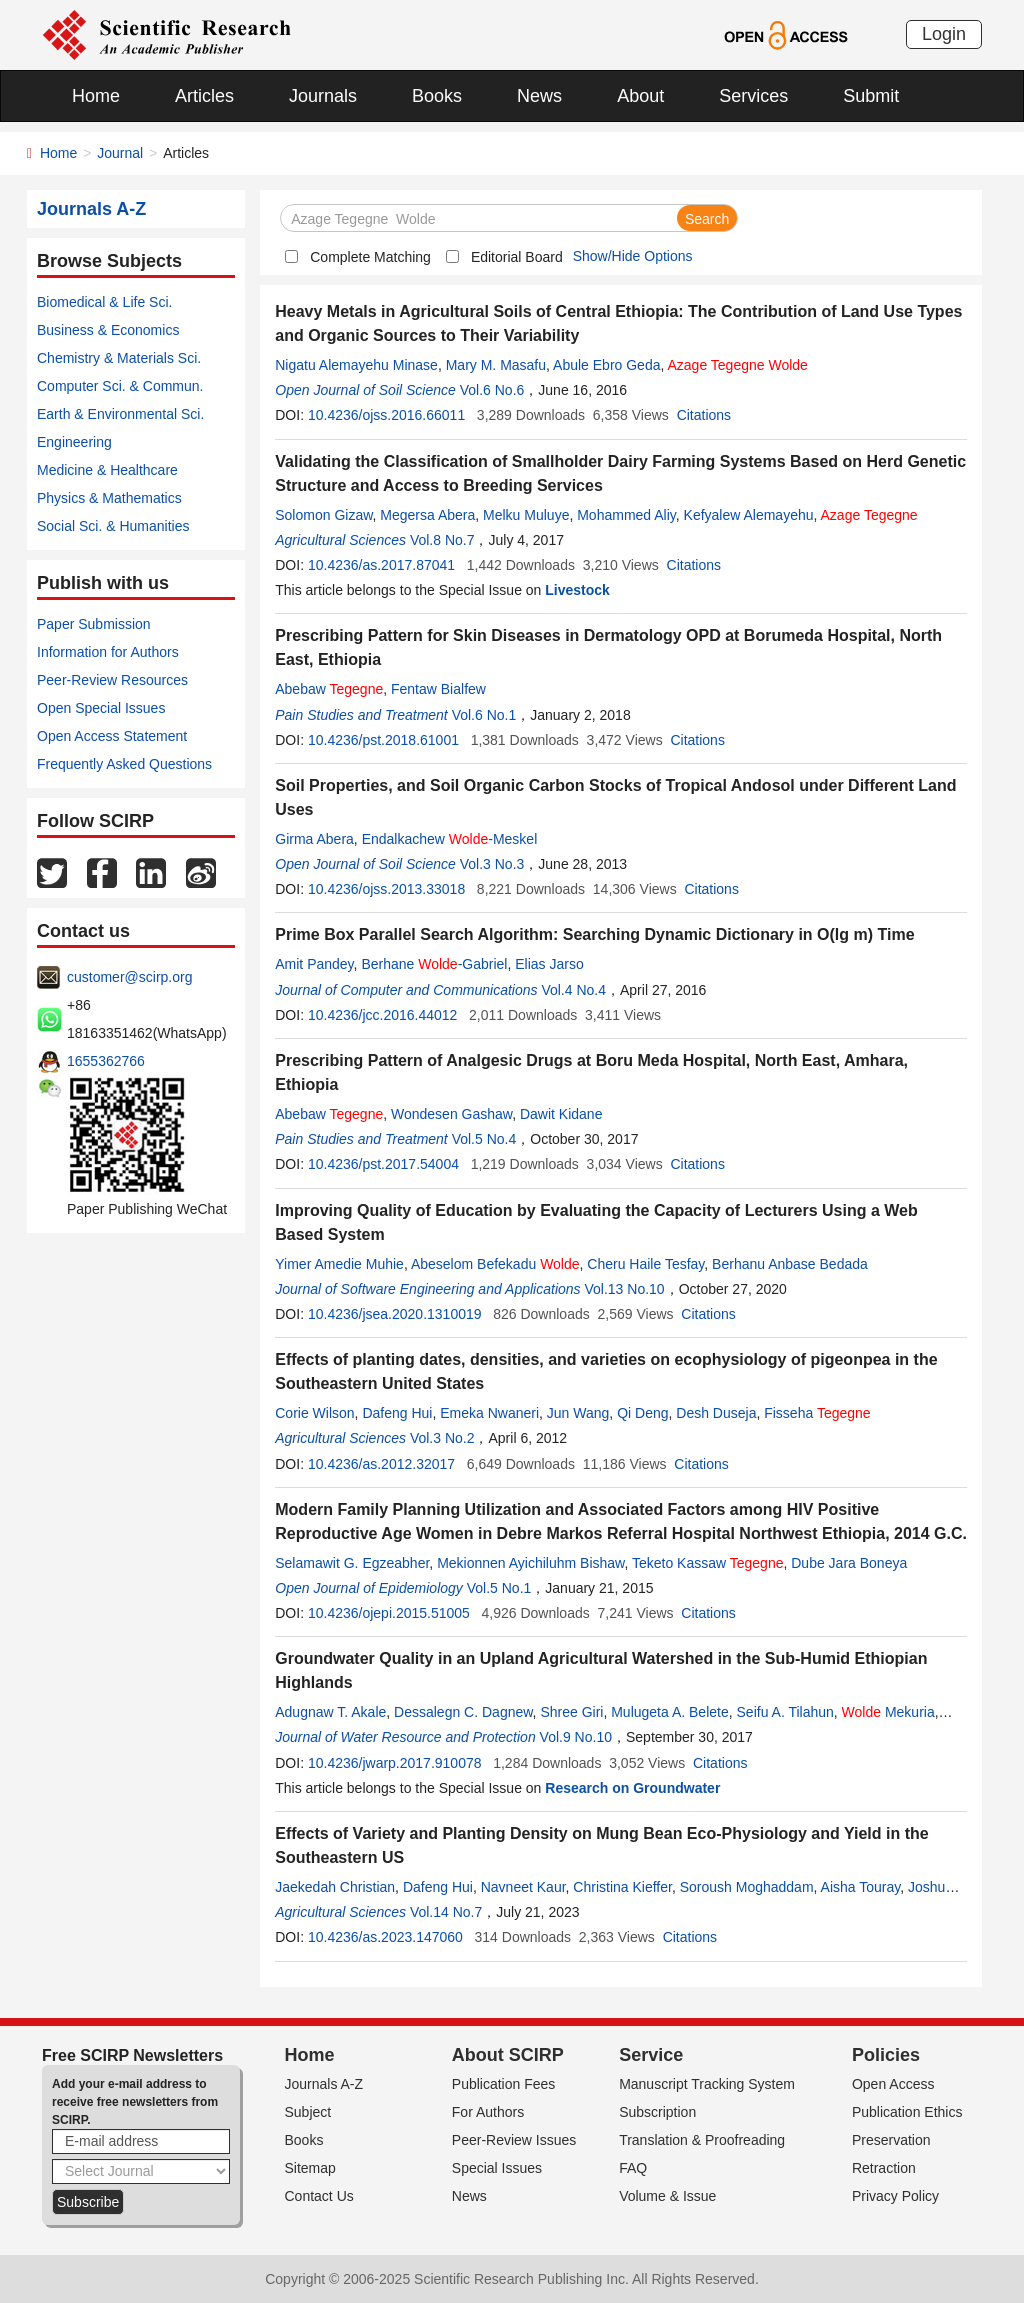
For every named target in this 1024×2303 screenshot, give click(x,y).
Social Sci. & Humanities (113, 526)
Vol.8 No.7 (442, 540)
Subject (308, 2112)
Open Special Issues (101, 708)
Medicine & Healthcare (107, 470)
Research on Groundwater (632, 1788)
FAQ (633, 2168)
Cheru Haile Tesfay (645, 1264)
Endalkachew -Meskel (450, 839)
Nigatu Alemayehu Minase (356, 365)
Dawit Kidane (561, 1114)
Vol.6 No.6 (492, 390)
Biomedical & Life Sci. (104, 302)
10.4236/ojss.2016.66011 (386, 415)
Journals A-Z (324, 2084)
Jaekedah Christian (335, 1887)
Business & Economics (108, 330)
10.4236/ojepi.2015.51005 (389, 1613)
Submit (871, 96)
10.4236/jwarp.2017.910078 (395, 1763)
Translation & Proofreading (702, 2140)
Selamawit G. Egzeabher (352, 1563)
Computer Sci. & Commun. (120, 386)
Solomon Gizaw (323, 515)
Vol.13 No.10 (624, 1289)
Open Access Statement (112, 736)
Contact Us (319, 2196)
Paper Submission (94, 624)
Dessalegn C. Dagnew (463, 1712)
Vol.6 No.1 (484, 715)
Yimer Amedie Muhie (339, 1264)
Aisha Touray (861, 1887)
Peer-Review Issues (514, 2140)
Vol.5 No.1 (499, 1588)
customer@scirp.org (129, 977)
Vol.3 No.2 (442, 1438)
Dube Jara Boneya (849, 1563)
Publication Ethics (907, 2112)
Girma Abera (314, 839)
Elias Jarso (549, 964)
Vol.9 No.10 (576, 1737)
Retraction (884, 2168)
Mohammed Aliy (626, 515)
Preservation (891, 2140)
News (539, 96)
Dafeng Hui (397, 1413)
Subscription (657, 2112)
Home (96, 96)
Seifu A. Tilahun (785, 1712)
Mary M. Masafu (496, 365)
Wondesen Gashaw (451, 1114)
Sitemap (310, 2168)
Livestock (577, 590)
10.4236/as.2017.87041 (381, 565)
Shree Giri (571, 1712)
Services (753, 96)
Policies (886, 2055)
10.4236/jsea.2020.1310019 (395, 1314)
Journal (120, 153)
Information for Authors (108, 652)
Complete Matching (370, 257)
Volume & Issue (667, 2196)
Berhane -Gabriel (434, 964)
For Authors (488, 2112)
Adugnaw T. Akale (330, 1712)
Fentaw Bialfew (438, 689)
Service (651, 2055)
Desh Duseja (716, 1413)
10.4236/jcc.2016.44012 (382, 1015)
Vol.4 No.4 (573, 990)
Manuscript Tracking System (707, 2084)
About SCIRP (508, 2055)
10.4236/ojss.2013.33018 (386, 889)
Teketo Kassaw (708, 1563)
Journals (323, 96)
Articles (204, 96)
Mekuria (888, 1712)
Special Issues (497, 2168)
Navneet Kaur (523, 1887)
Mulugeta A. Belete (670, 1712)
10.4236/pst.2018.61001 (383, 740)
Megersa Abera (427, 515)
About (640, 96)
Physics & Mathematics (109, 498)
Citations (704, 415)
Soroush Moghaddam (747, 1887)
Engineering (74, 442)
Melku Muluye (526, 515)
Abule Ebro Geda (606, 365)
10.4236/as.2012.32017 (381, 1464)
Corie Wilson (314, 1413)
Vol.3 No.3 (492, 864)
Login (944, 34)
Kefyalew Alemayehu (749, 515)
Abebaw (329, 689)
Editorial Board (517, 257)
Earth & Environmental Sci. (120, 414)
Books (437, 96)
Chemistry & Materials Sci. (119, 358)
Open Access (893, 2084)
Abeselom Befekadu (495, 1264)
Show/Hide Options (633, 256)
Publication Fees (504, 2084)
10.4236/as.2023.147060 (385, 1937)
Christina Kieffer (622, 1887)
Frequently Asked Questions (124, 764)
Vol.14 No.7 (446, 1912)
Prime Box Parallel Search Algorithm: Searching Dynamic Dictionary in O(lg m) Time (594, 934)
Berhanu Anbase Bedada (790, 1264)
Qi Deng (642, 1413)
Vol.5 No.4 (484, 1139)
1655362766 (106, 1061)
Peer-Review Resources (112, 680)
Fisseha (817, 1413)
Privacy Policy (895, 2196)
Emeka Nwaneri (489, 1413)
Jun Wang (578, 1413)
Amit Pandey (314, 964)
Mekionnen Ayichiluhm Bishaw (530, 1563)
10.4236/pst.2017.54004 (383, 1164)
